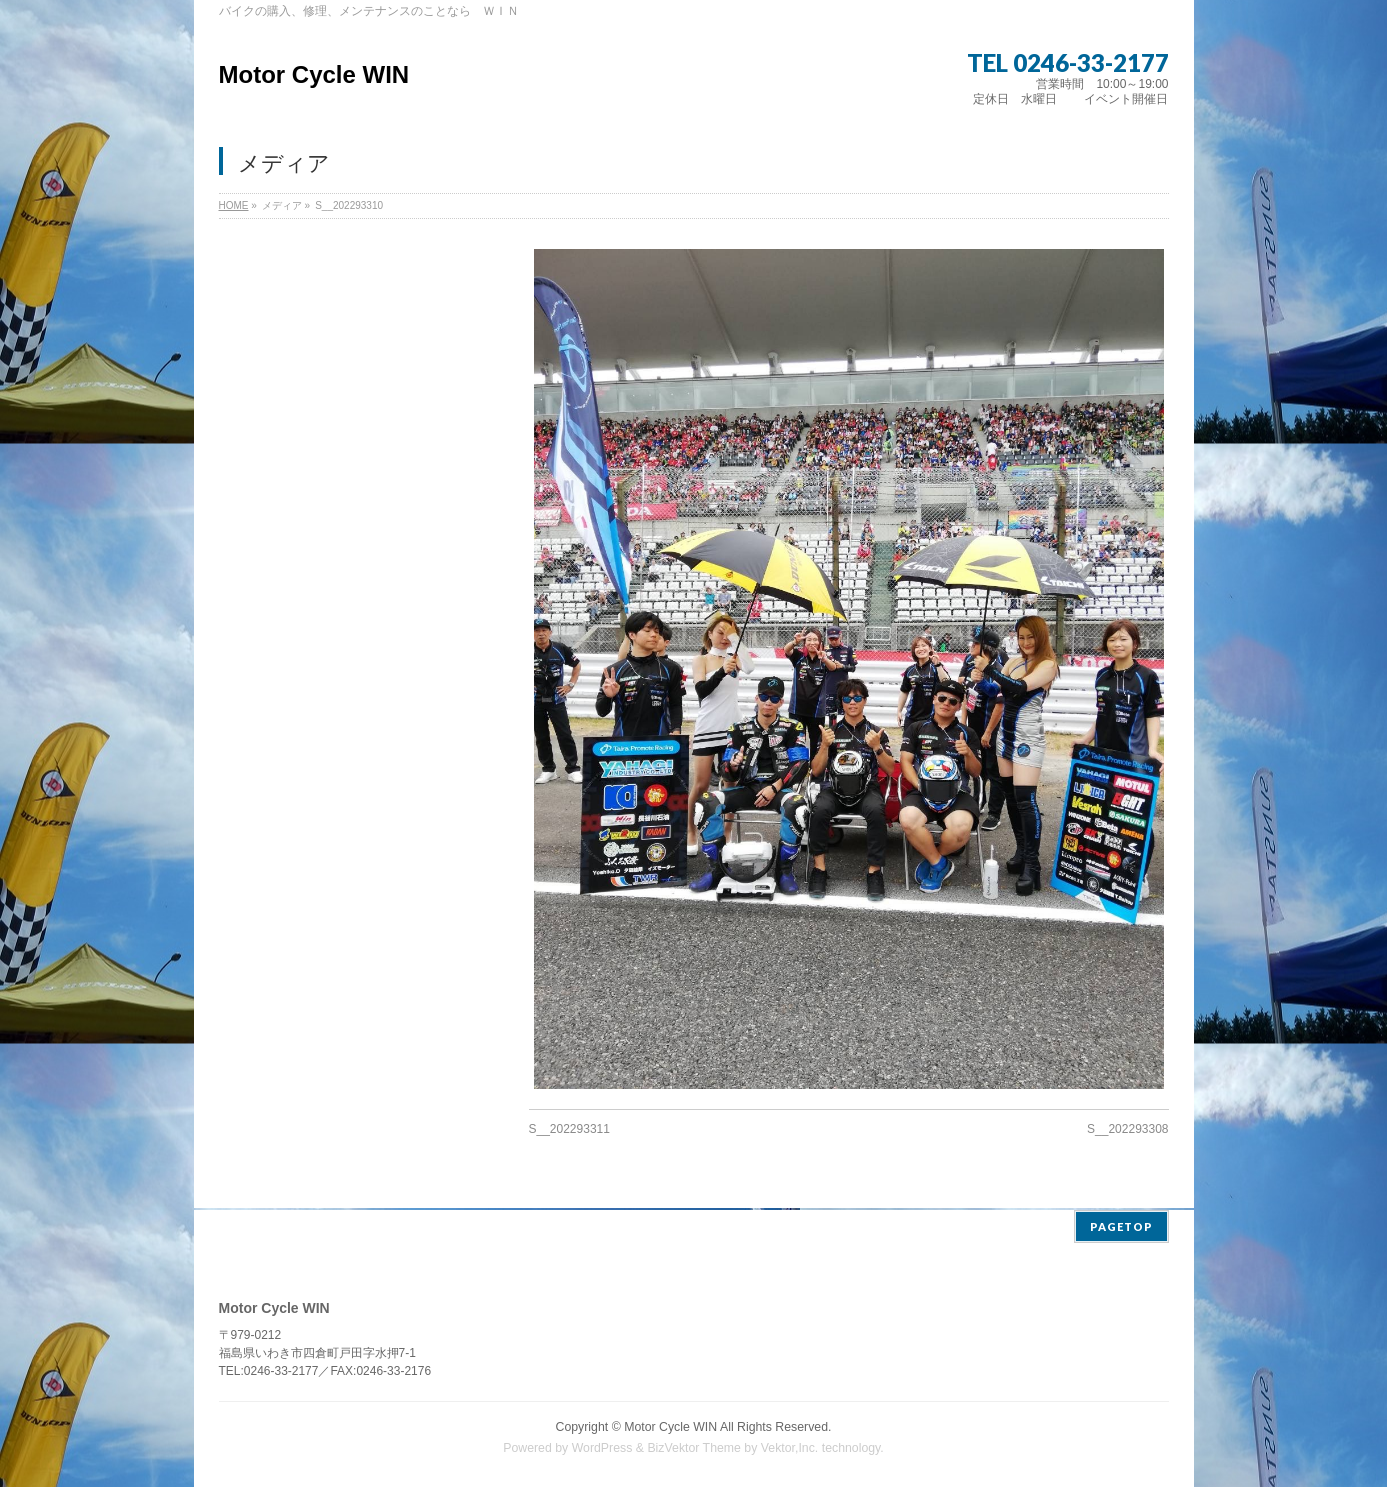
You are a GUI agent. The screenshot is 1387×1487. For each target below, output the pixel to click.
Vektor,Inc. (790, 1446)
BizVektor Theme (694, 1446)
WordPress (602, 1446)
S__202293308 (1127, 1129)
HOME (234, 205)
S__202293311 (569, 1129)
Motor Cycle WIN (314, 74)
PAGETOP (1121, 1224)
